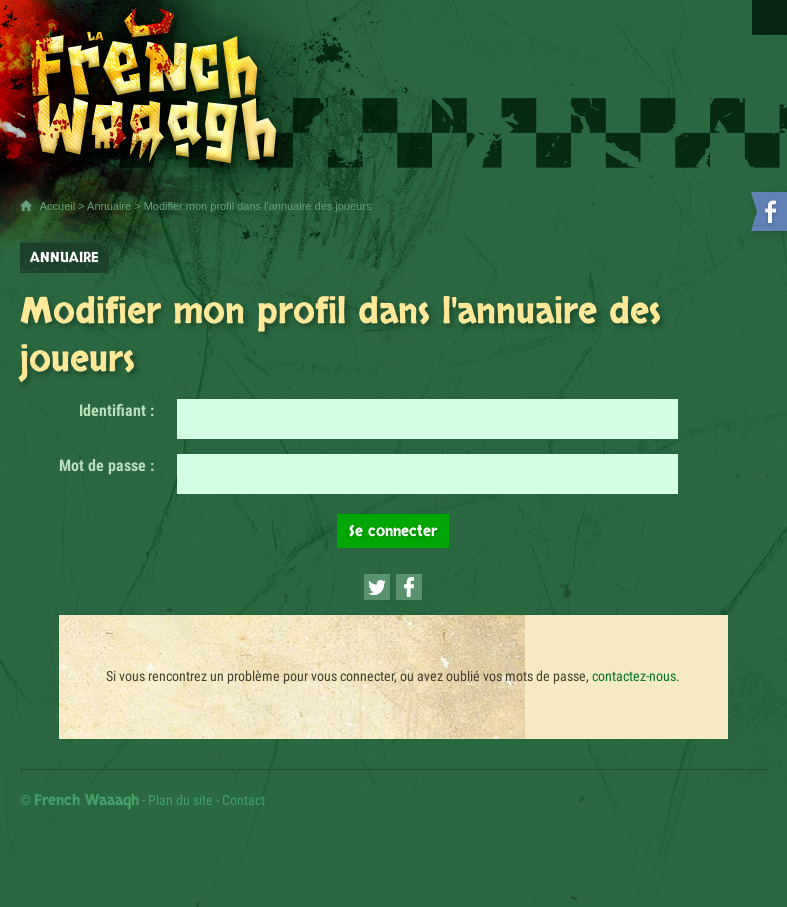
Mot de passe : (106, 465)
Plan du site (180, 800)
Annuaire (109, 206)
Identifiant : (116, 410)
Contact (243, 800)
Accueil (57, 206)
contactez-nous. (636, 676)
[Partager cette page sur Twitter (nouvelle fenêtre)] (377, 587)
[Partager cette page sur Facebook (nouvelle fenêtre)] (409, 587)
